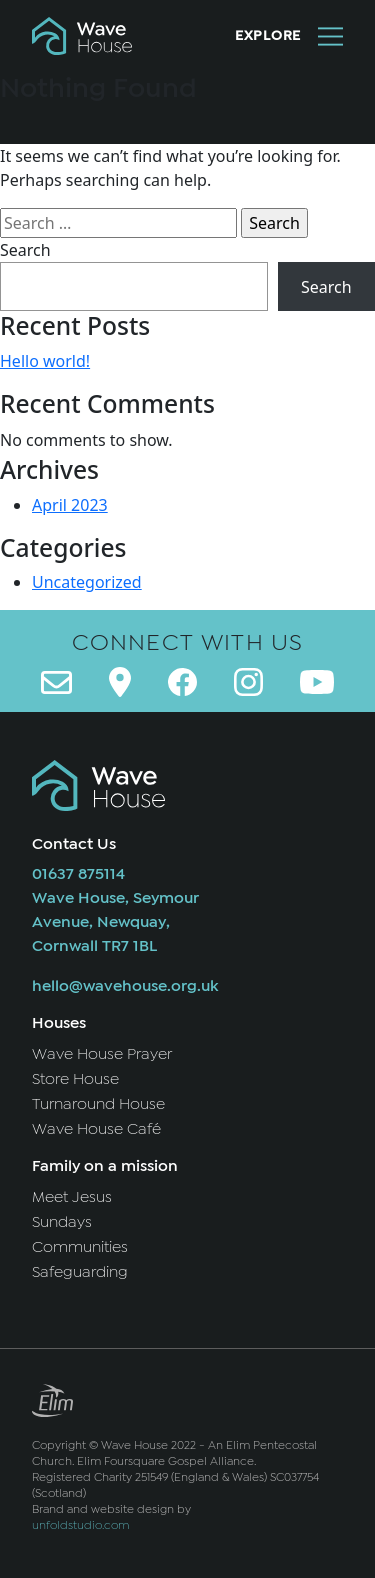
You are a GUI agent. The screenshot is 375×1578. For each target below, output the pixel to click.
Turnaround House (98, 1104)
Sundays (62, 1222)
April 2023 (70, 505)
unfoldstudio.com (80, 1525)
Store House (75, 1079)
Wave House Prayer (102, 1054)
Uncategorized (87, 582)
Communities (80, 1247)
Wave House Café (96, 1129)
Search (25, 250)
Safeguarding (80, 1272)
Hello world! (45, 361)
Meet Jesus (72, 1197)
